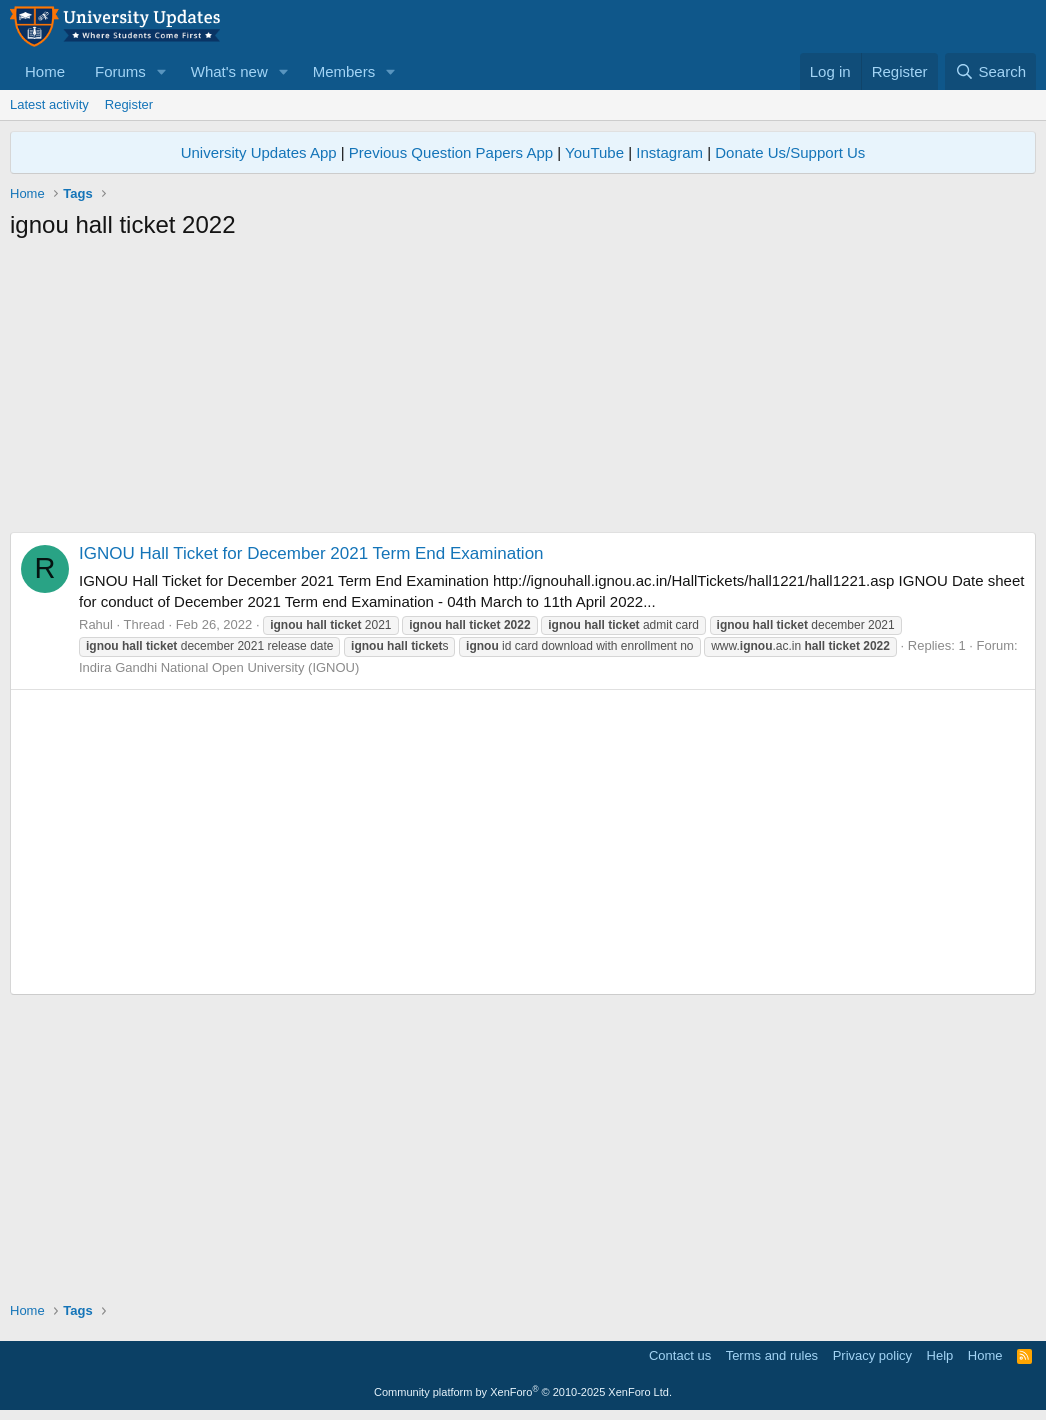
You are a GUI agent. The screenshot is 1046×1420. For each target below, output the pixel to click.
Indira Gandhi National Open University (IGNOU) (219, 667)
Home (45, 71)
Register (129, 104)
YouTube (594, 152)
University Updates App (259, 152)
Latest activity (49, 104)
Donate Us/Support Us (790, 152)
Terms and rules (772, 1355)
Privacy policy (872, 1355)
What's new (229, 71)
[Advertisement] (523, 392)
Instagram (669, 152)
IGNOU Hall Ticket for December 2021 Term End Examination (311, 553)
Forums (120, 71)
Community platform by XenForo (523, 1392)
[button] (162, 71)
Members (344, 71)
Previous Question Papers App (451, 152)
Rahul (96, 624)
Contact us (680, 1355)
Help (940, 1355)
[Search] (990, 71)
